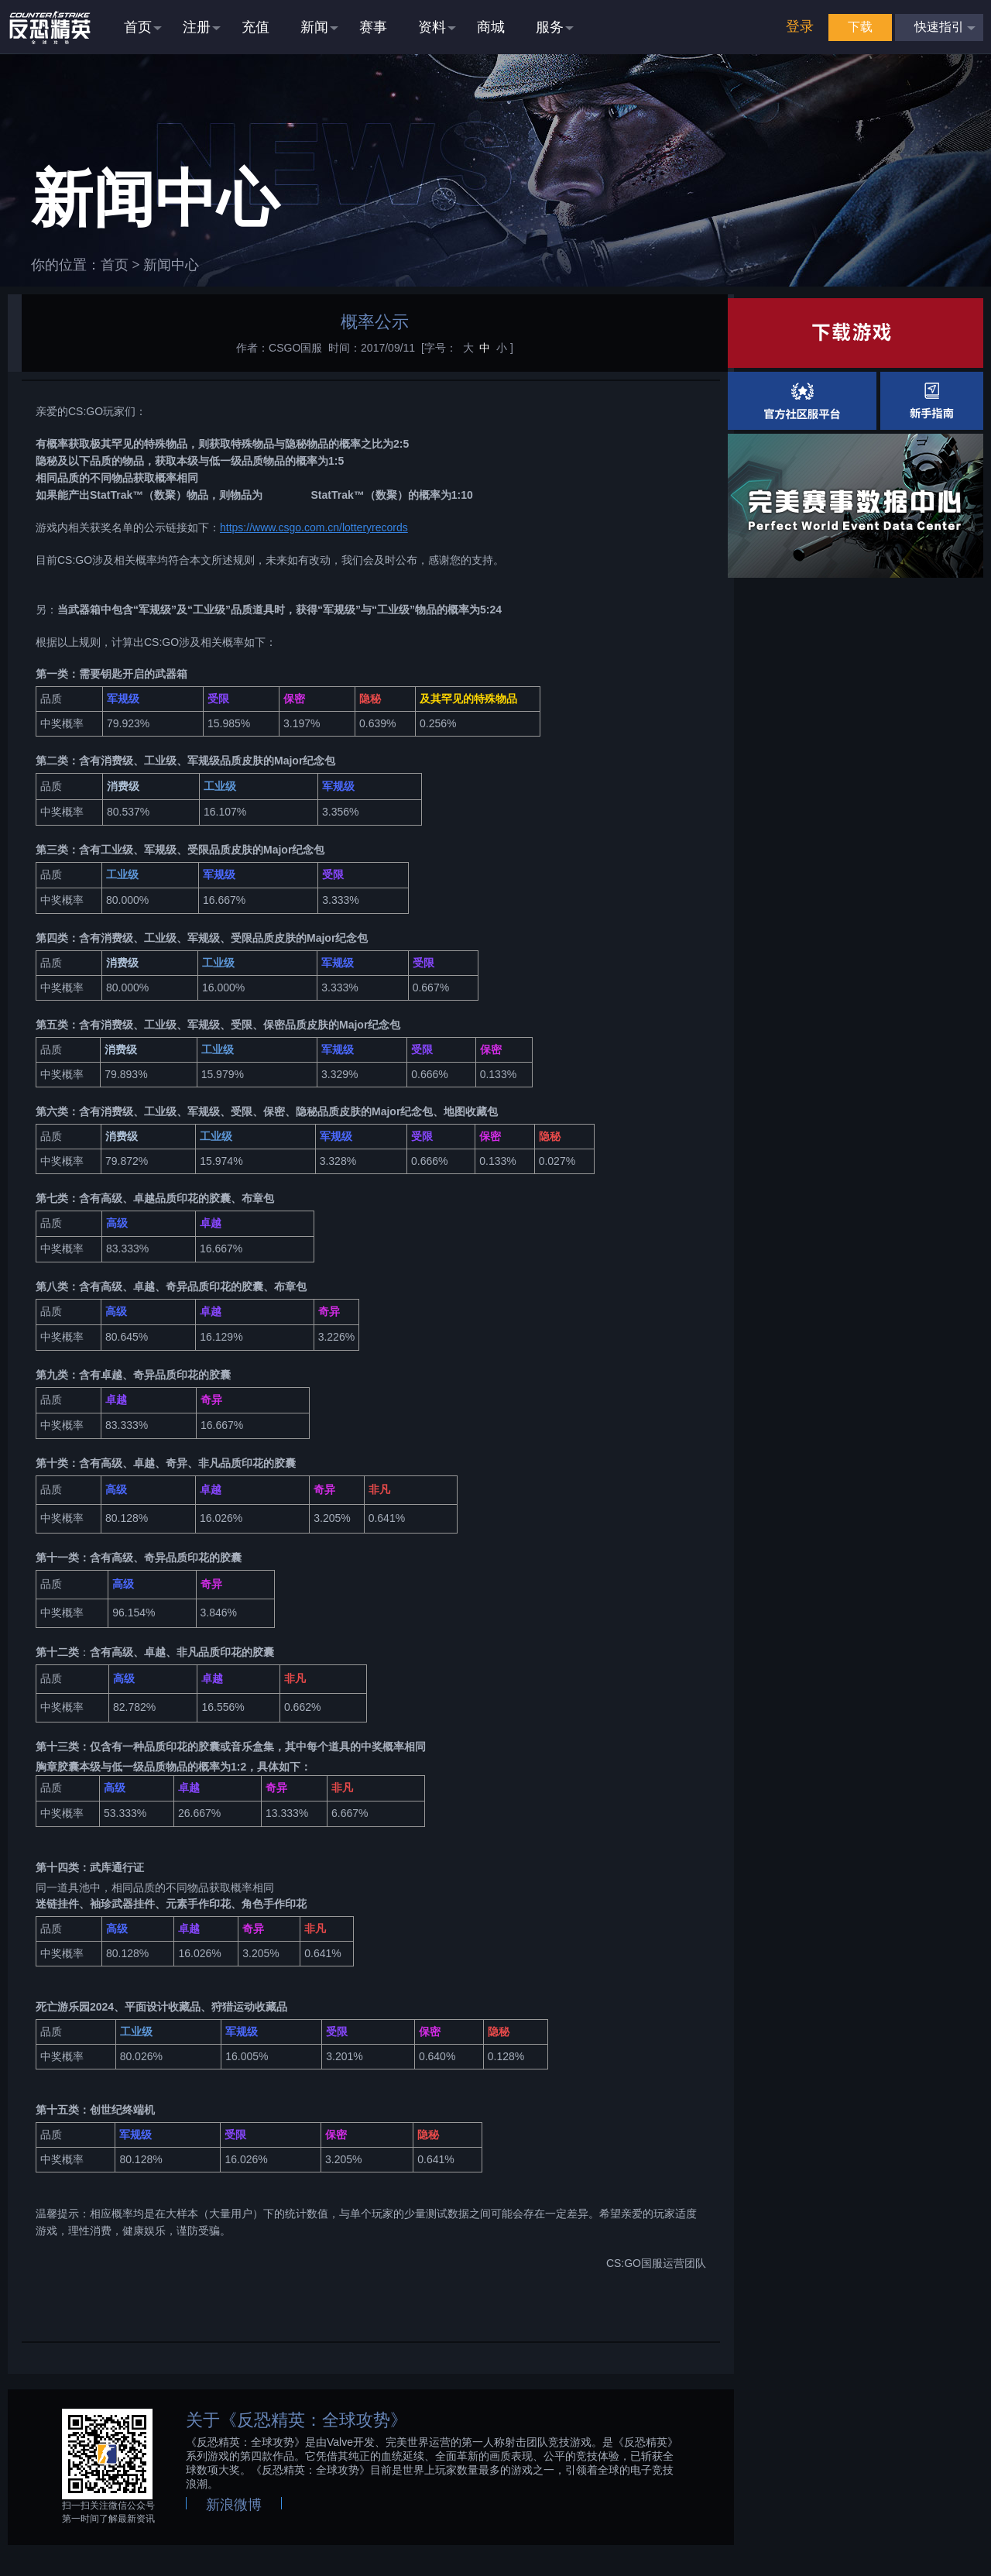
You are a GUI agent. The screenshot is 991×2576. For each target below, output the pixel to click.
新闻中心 (171, 265)
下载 (860, 26)
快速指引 (939, 26)
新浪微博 (234, 2504)
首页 (115, 265)
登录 (800, 26)
